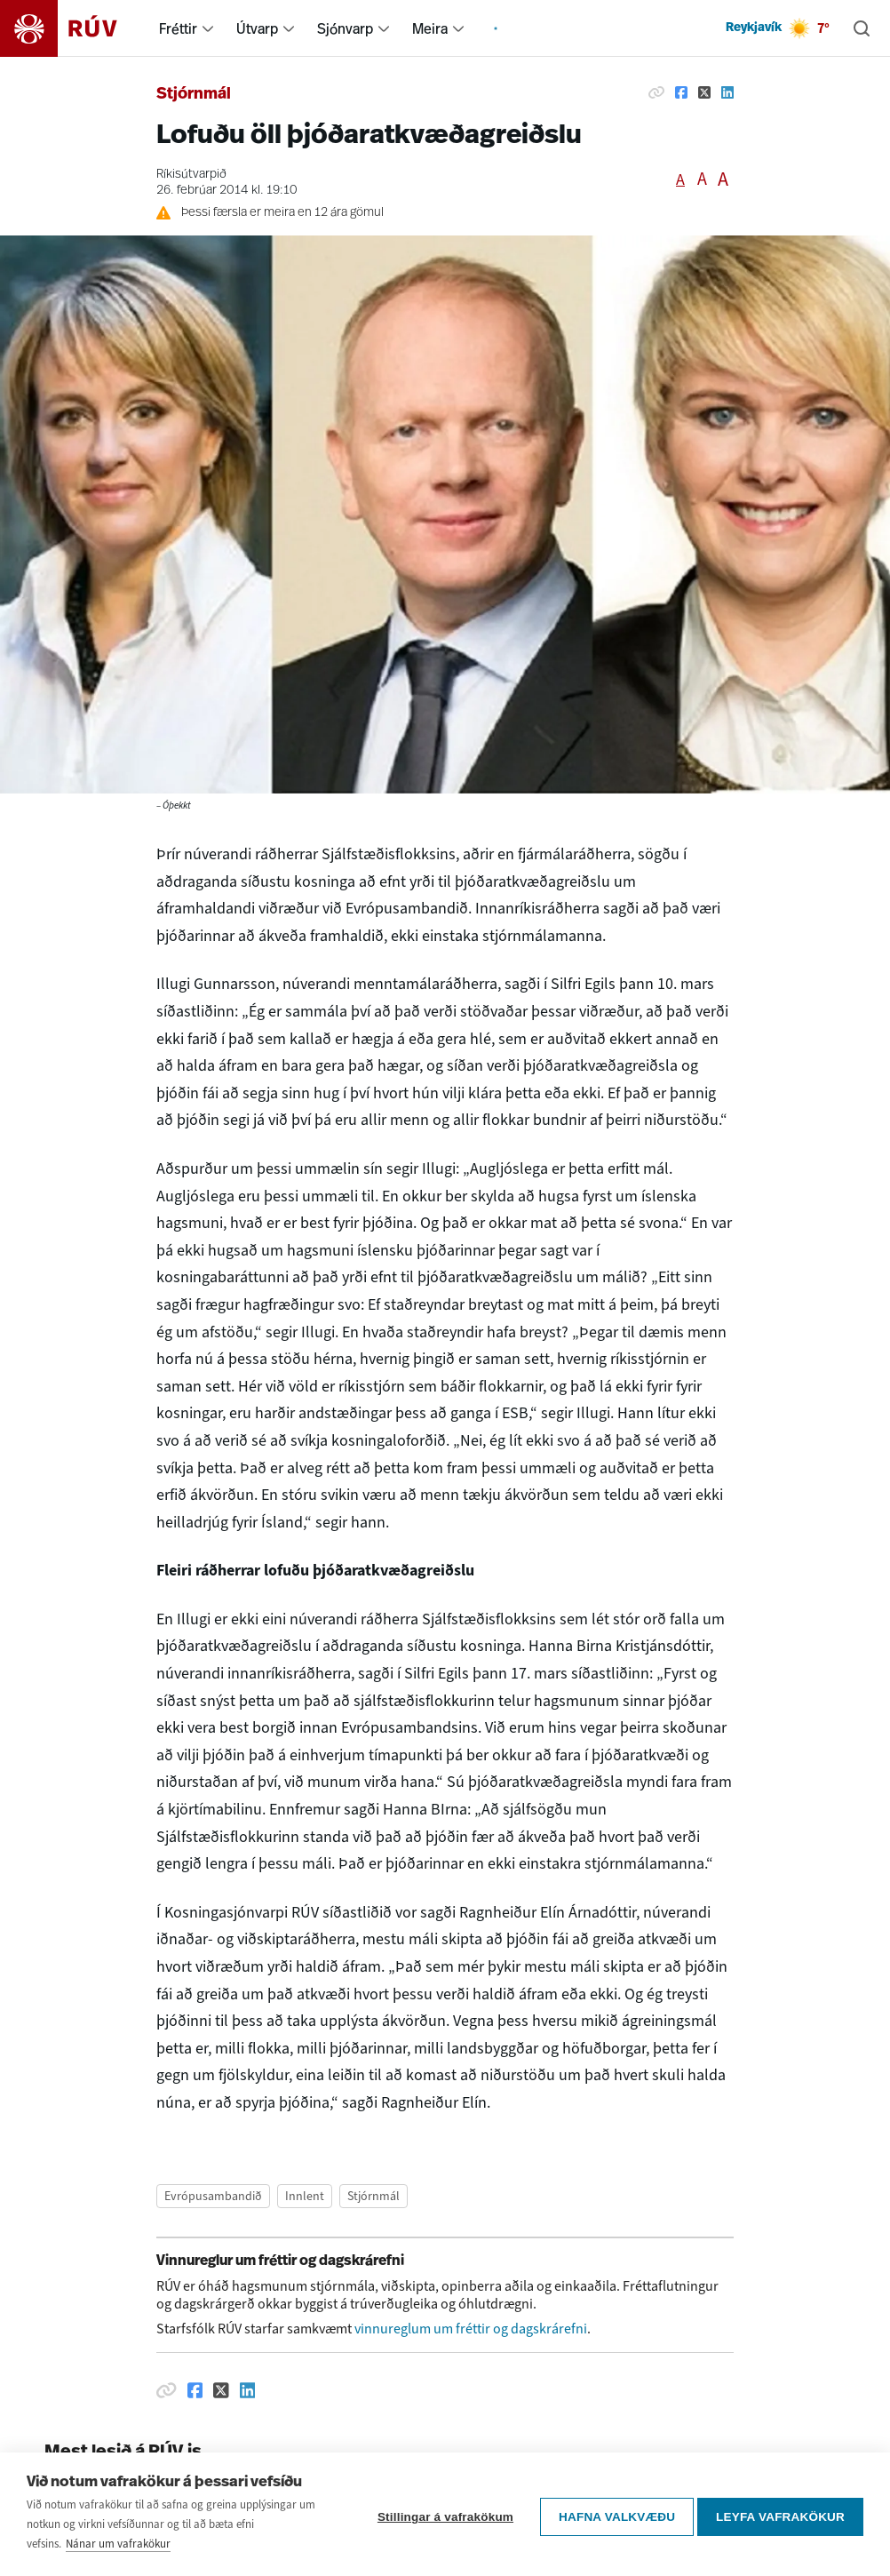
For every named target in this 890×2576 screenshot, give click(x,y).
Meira (430, 28)
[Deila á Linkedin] (727, 92)
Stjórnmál (193, 94)
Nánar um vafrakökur (118, 2543)
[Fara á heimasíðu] (74, 28)
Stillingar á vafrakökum (440, 2514)
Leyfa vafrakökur (780, 2514)
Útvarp (257, 28)
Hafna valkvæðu (611, 2514)
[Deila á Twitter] (704, 92)
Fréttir (178, 28)
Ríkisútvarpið (191, 174)
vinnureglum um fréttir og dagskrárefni (470, 2328)
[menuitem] (208, 28)
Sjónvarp (345, 28)
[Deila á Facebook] (681, 92)
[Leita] (861, 28)
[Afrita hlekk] (656, 92)
